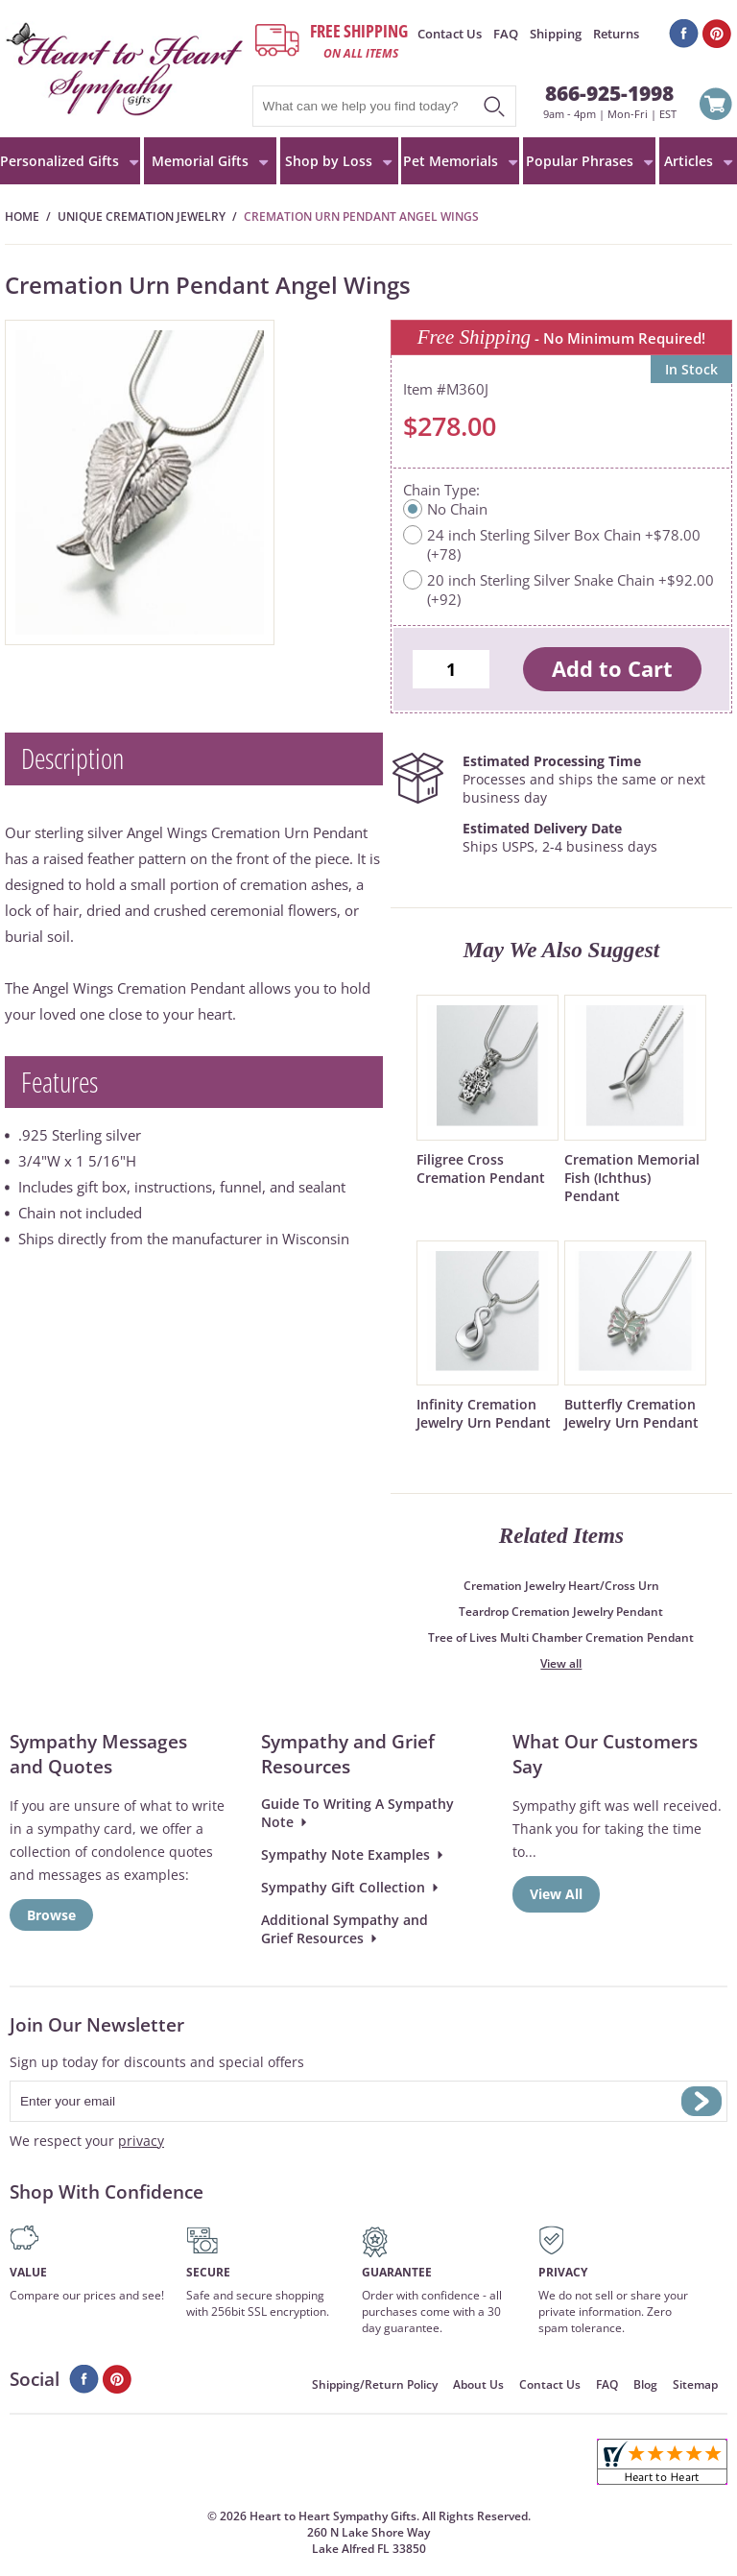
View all (561, 1663)
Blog (645, 2384)
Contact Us (449, 33)
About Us (478, 2384)
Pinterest (717, 33)
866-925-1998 (609, 93)
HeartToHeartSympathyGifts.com (125, 69)
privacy (141, 2140)
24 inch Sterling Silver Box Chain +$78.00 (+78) (564, 544)
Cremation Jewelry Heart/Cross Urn (561, 1585)
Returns (616, 33)
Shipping (556, 33)
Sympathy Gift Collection (343, 1887)
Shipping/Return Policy (375, 2384)
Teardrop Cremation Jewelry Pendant (561, 1611)
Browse (51, 1915)
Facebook (684, 33)
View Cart (716, 106)
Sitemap (695, 2384)
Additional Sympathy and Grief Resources (344, 1929)
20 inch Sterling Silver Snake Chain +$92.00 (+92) (570, 589)
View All (556, 1894)
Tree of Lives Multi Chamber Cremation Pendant (561, 1637)
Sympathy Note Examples (345, 1854)
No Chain (457, 508)
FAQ (505, 33)
